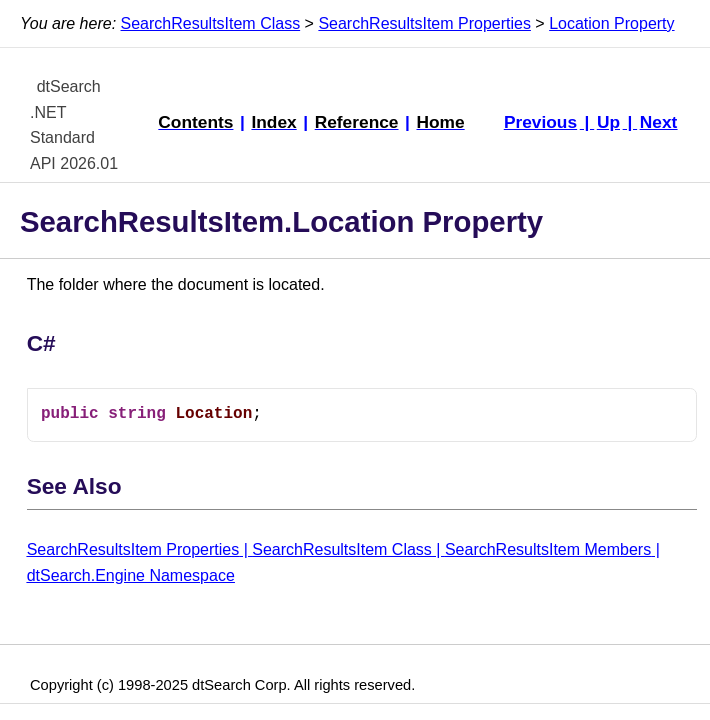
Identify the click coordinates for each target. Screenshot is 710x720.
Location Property (611, 23)
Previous (540, 122)
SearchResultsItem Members (548, 549)
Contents (195, 122)
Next (659, 122)
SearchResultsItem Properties (424, 23)
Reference (357, 122)
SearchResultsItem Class (211, 23)
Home (440, 122)
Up (608, 122)
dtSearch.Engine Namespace (131, 575)
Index (273, 122)
